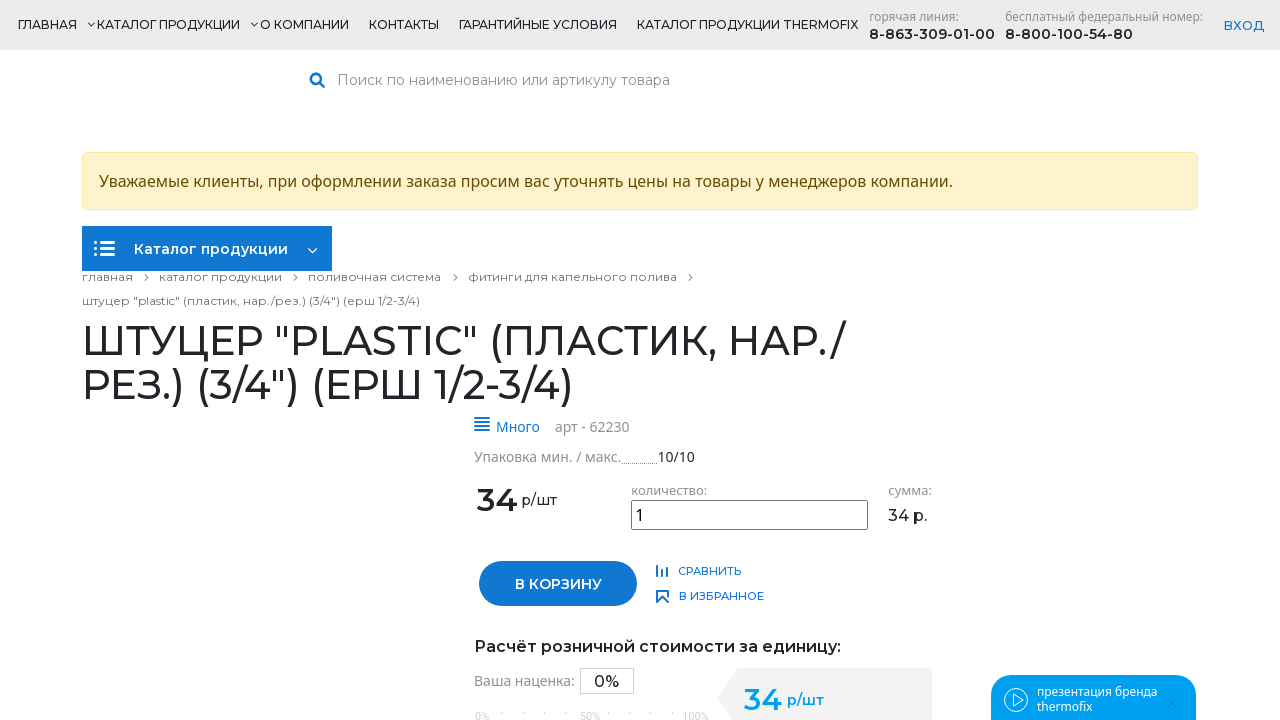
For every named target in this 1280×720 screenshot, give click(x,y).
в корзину (558, 584)
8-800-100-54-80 (1069, 34)
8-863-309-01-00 (932, 34)
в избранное (721, 596)
